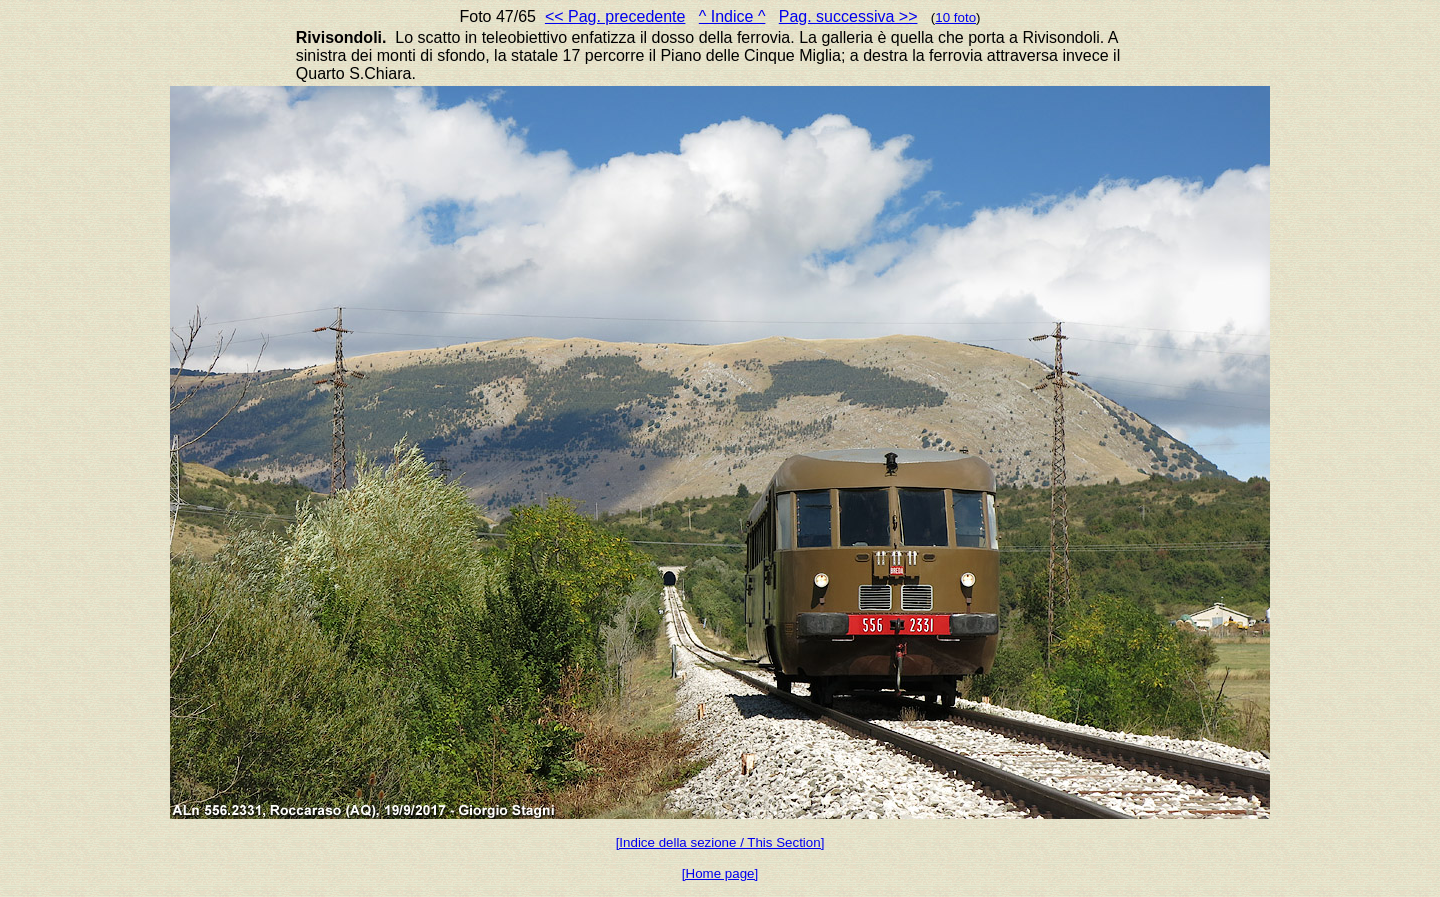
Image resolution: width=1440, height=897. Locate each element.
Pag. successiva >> (848, 16)
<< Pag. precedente (615, 16)
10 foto (955, 17)
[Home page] (720, 873)
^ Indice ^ (732, 16)
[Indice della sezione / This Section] (720, 842)
